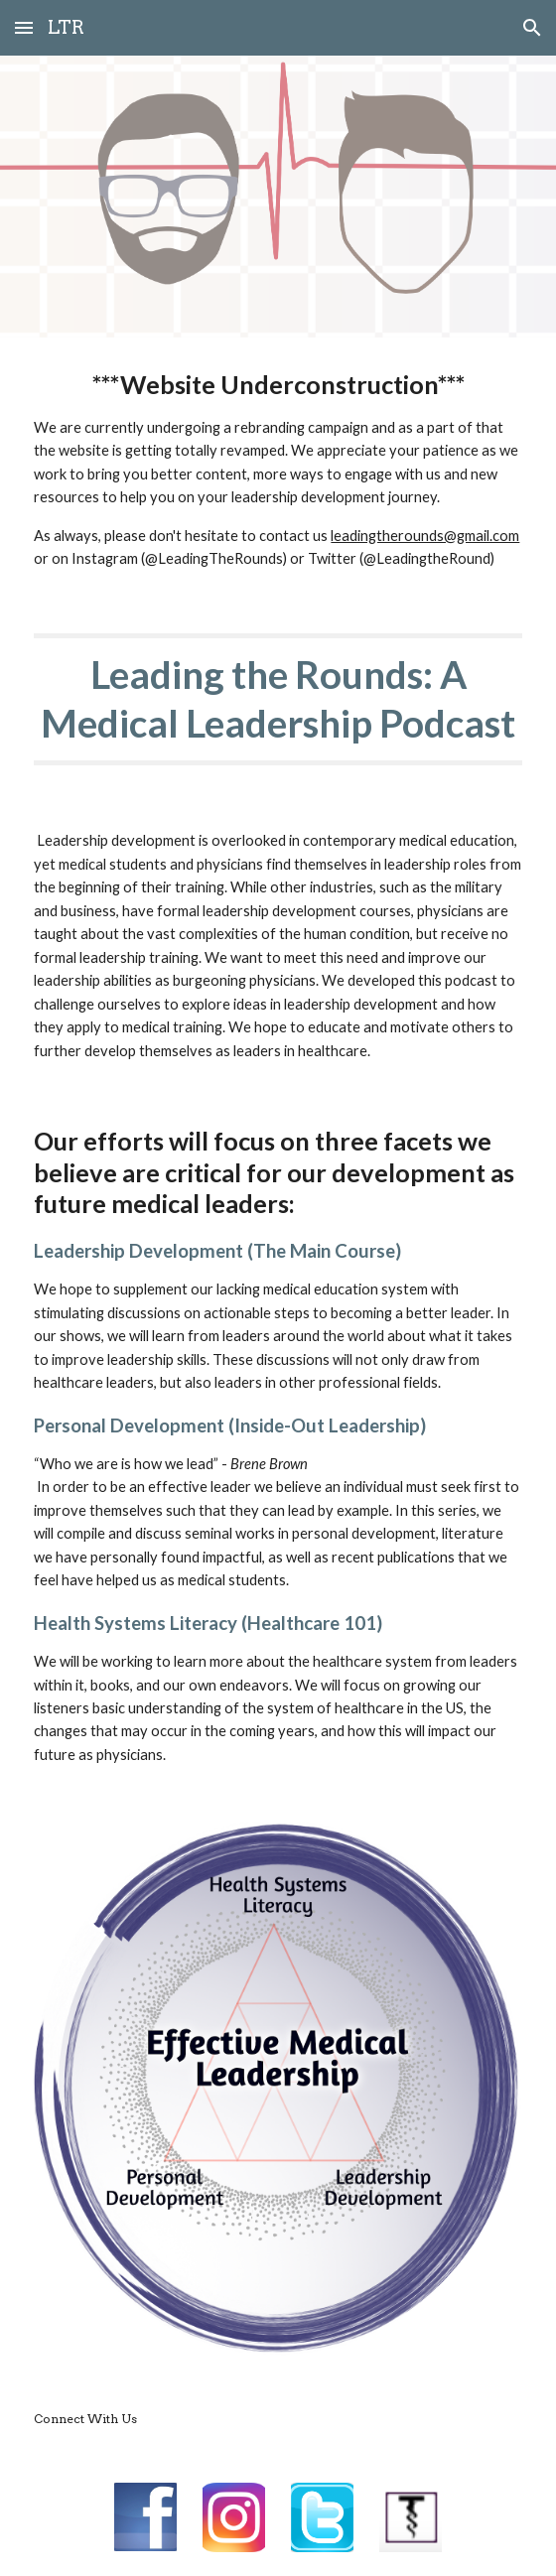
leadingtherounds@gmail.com (425, 535)
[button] (24, 27)
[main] (277, 469)
